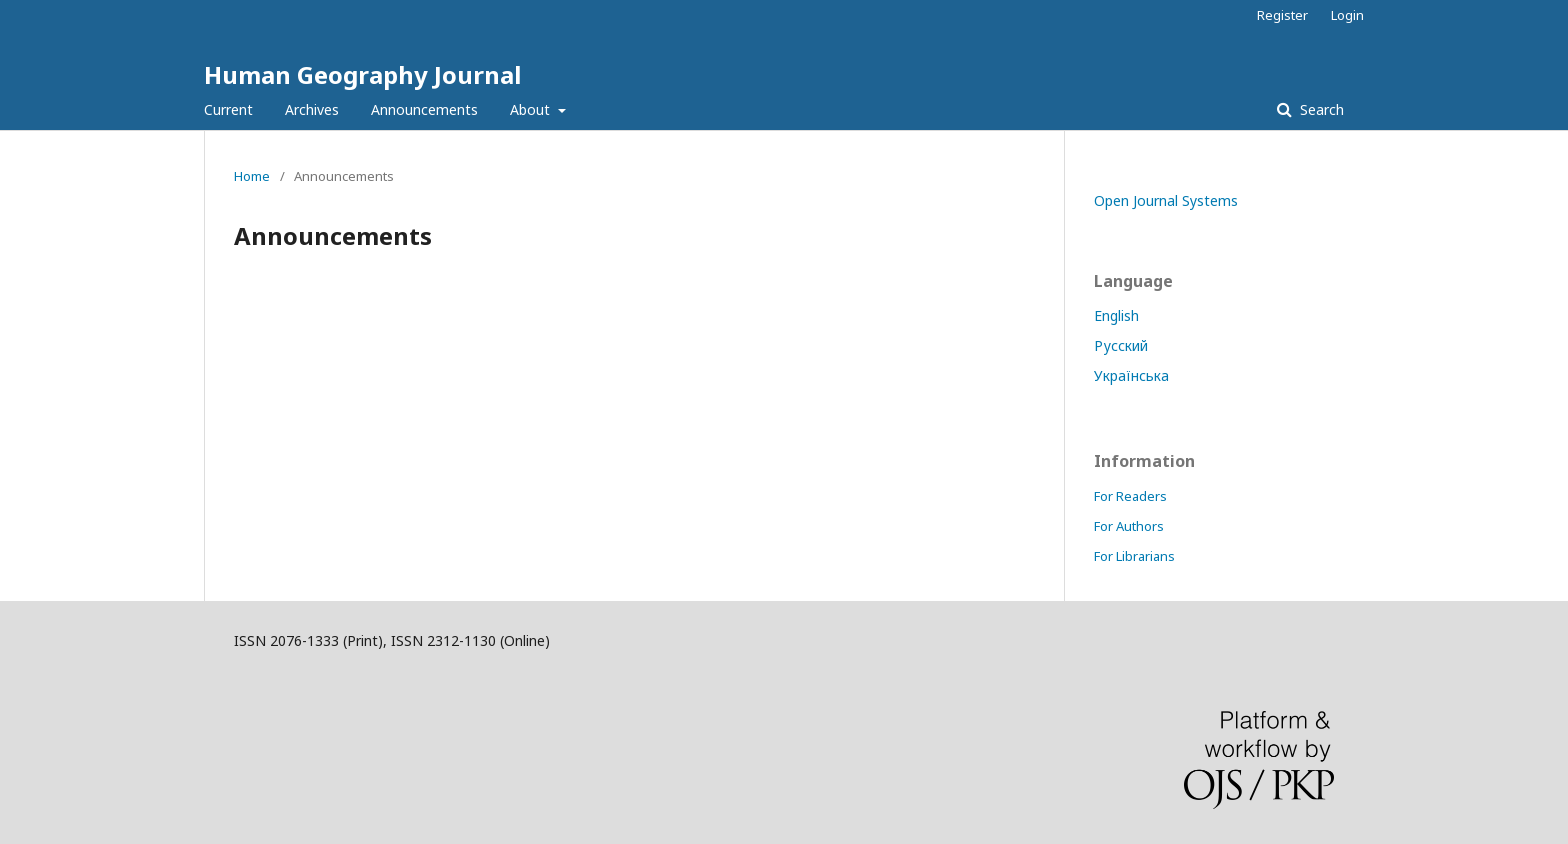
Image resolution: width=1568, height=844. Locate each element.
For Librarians (1134, 556)
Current (228, 109)
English (1116, 315)
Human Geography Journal (362, 74)
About (532, 109)
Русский (1121, 345)
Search (1320, 109)
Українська (1131, 375)
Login (1347, 15)
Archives (312, 109)
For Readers (1130, 496)
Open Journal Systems (1166, 200)
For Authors (1129, 526)
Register (1282, 15)
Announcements (424, 109)
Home (252, 176)
